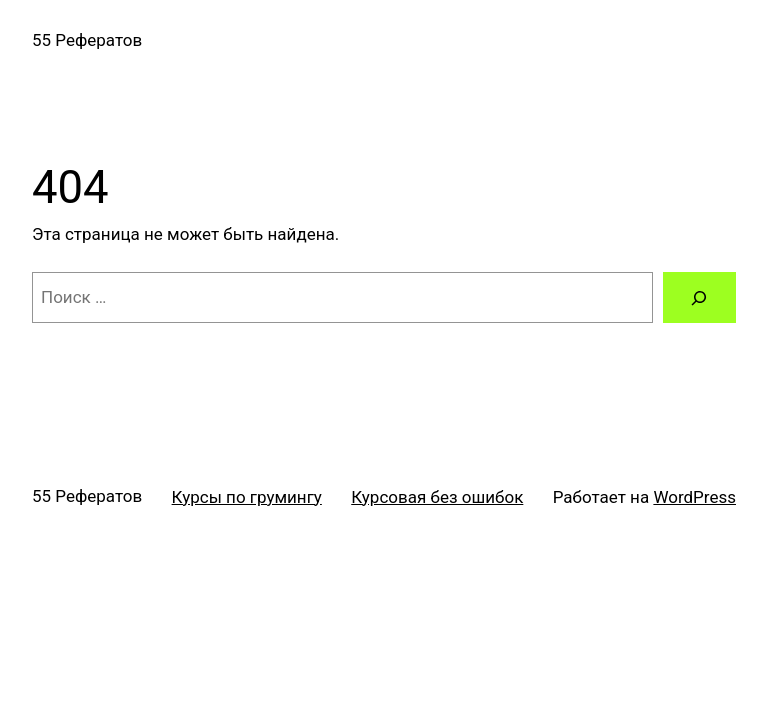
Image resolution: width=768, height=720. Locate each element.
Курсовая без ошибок (437, 497)
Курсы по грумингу (247, 497)
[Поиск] (699, 297)
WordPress (694, 497)
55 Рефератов (87, 40)
